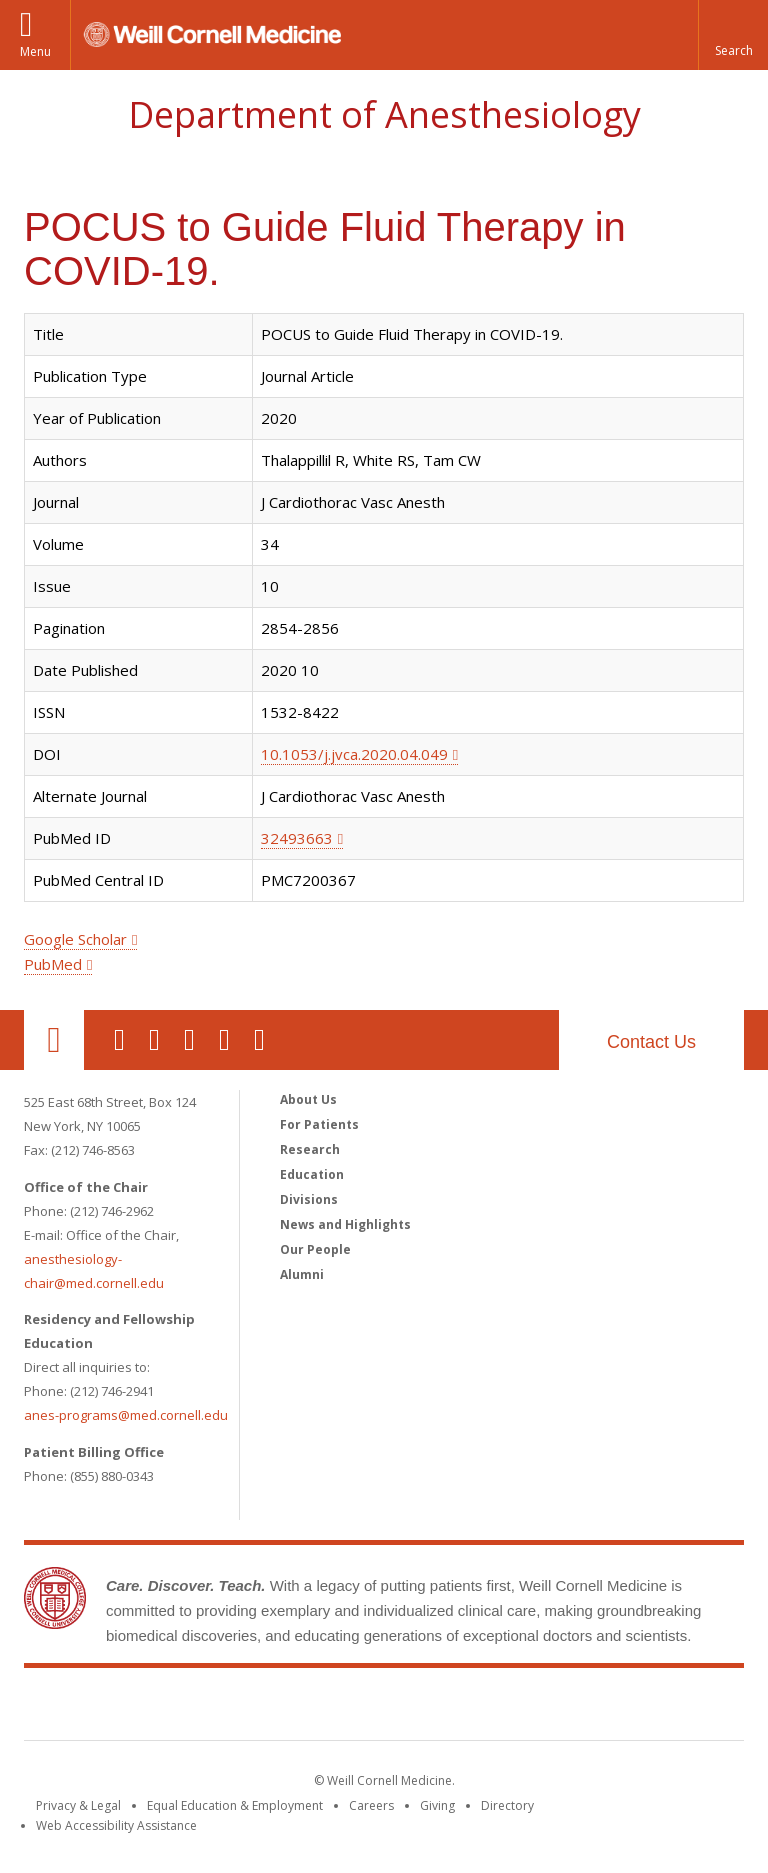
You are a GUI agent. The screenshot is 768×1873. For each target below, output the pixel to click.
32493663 (297, 838)
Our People (315, 1249)
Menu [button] (35, 51)
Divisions (309, 1199)
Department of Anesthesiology (384, 114)
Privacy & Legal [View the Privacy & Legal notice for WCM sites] (78, 1805)
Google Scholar (75, 939)
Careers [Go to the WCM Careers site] (371, 1805)
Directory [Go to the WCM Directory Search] (507, 1805)
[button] (733, 35)
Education (312, 1174)
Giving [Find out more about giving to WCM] (437, 1805)
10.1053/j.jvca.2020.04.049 (354, 754)
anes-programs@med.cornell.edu (126, 1415)
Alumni (302, 1274)
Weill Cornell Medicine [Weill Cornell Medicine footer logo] (384, 1708)
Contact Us (651, 1042)
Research (310, 1149)
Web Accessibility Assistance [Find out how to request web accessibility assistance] (116, 1825)
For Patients (319, 1124)
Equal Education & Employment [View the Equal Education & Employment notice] (235, 1805)
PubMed (53, 964)
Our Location (54, 1040)
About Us (308, 1099)
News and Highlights (345, 1224)
